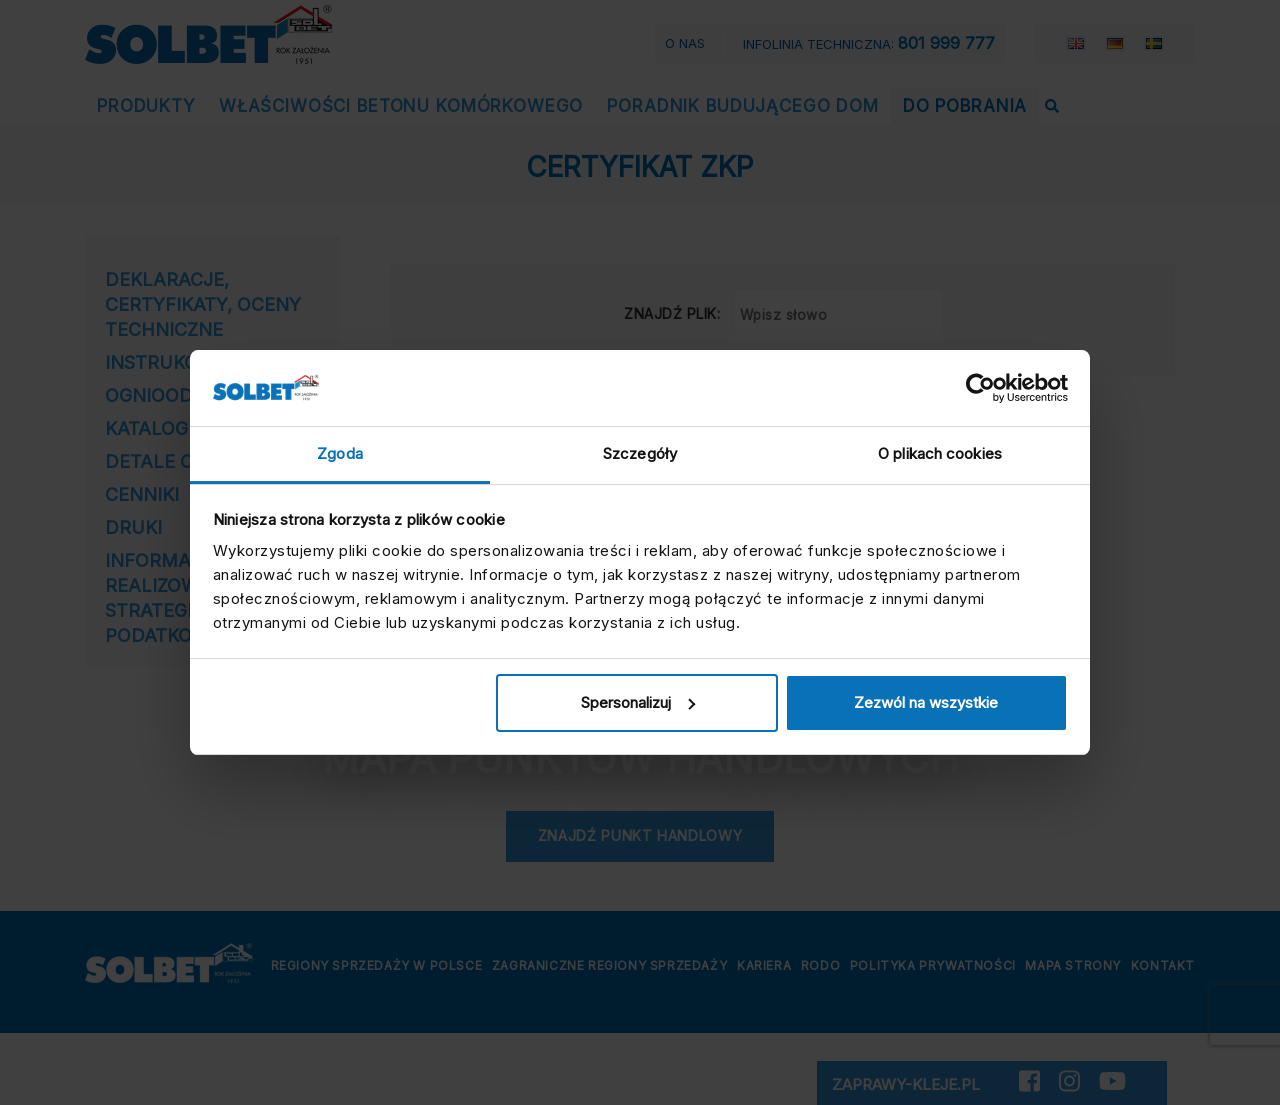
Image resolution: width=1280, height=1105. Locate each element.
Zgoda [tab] (340, 453)
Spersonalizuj (638, 702)
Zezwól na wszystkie (926, 702)
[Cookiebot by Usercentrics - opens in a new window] (980, 388)
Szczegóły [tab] (640, 453)
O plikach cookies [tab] (940, 453)
